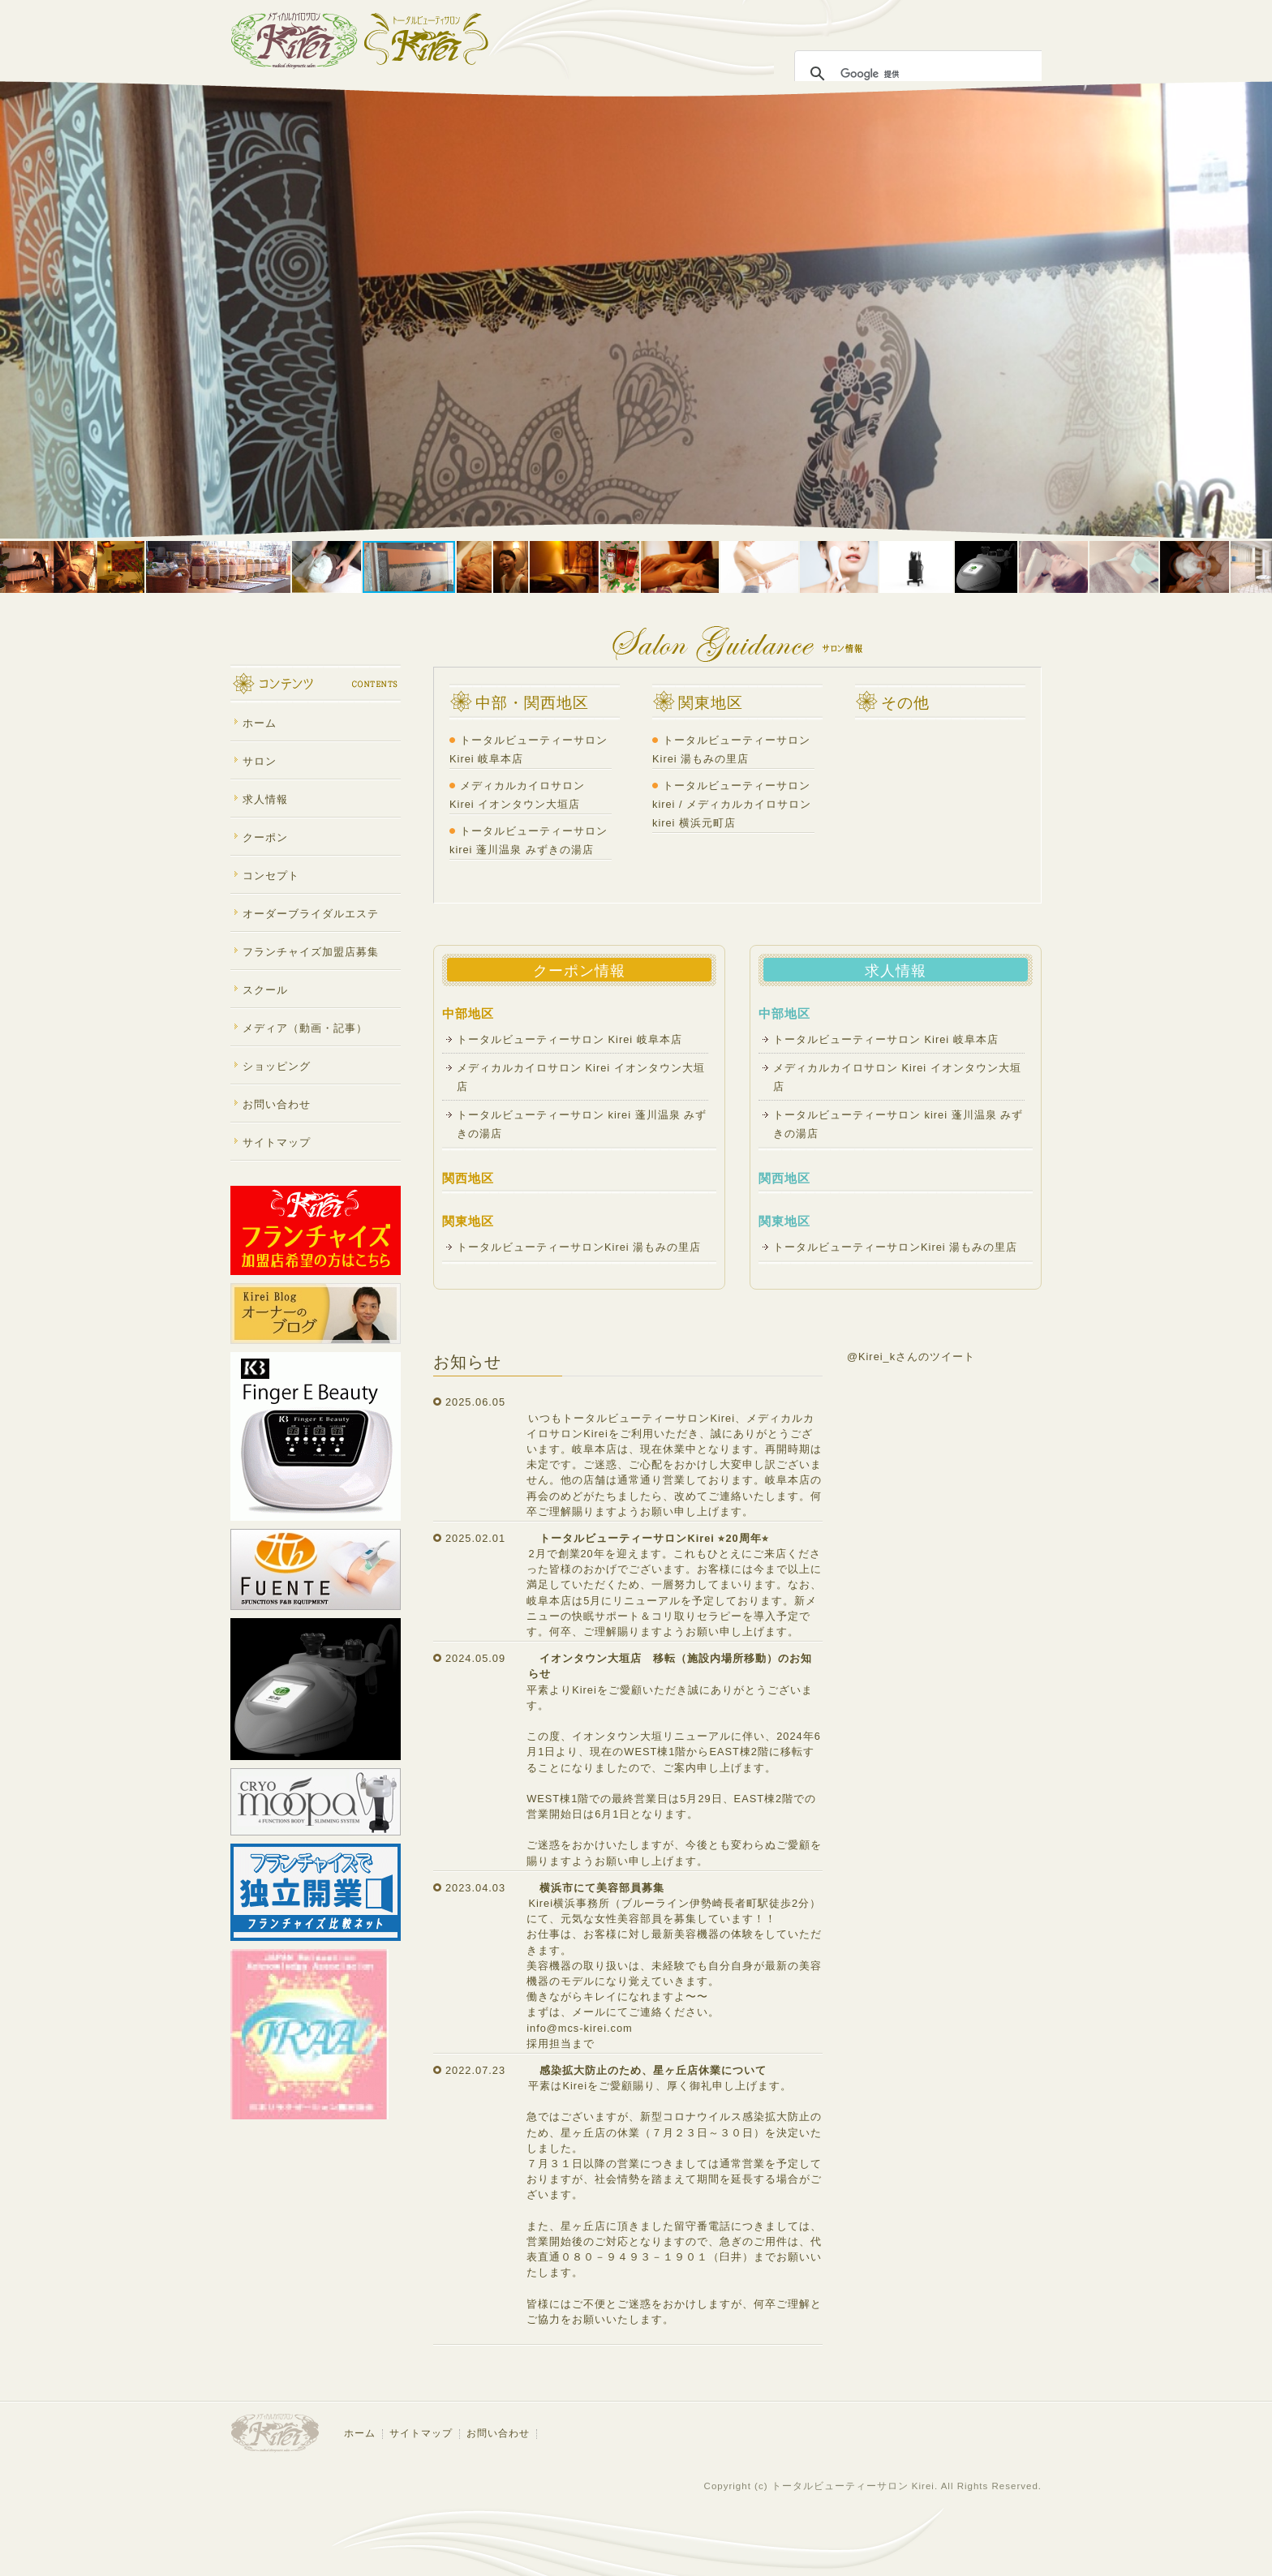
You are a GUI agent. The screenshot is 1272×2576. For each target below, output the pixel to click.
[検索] (917, 74)
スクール (265, 990)
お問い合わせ (277, 1104)
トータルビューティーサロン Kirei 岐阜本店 (575, 1039)
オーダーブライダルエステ (311, 914)
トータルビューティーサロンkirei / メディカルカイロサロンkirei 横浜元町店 (731, 804)
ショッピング (277, 1066)
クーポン (265, 837)
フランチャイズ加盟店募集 (311, 952)
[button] (15, 310)
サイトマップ (277, 1142)
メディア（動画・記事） (305, 1028)
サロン (260, 761)
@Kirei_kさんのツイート (911, 1356)
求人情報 (265, 799)
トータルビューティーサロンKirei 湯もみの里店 (579, 1247)
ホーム (260, 723)
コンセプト (271, 875)
